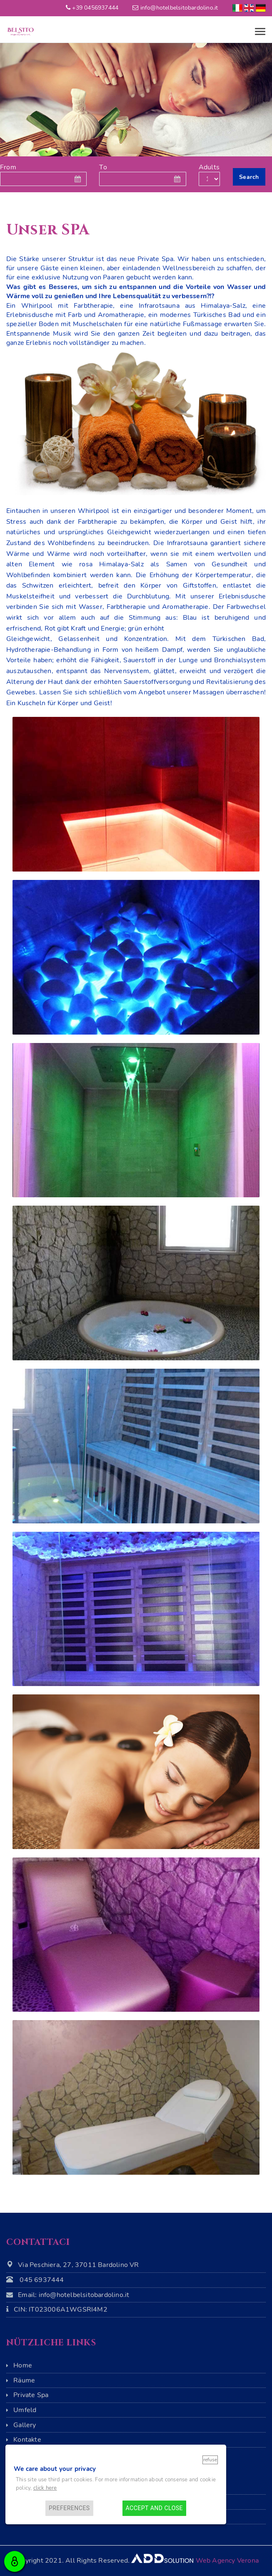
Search (249, 177)
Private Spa (30, 2395)
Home (22, 2365)
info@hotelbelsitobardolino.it (179, 7)
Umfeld (24, 2410)
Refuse (210, 2459)
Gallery (24, 2425)
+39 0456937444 (95, 7)
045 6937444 (42, 2279)
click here (45, 2488)
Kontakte (27, 2439)
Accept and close (154, 2508)
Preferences (69, 2508)
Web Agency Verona (227, 2560)
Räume (24, 2380)
